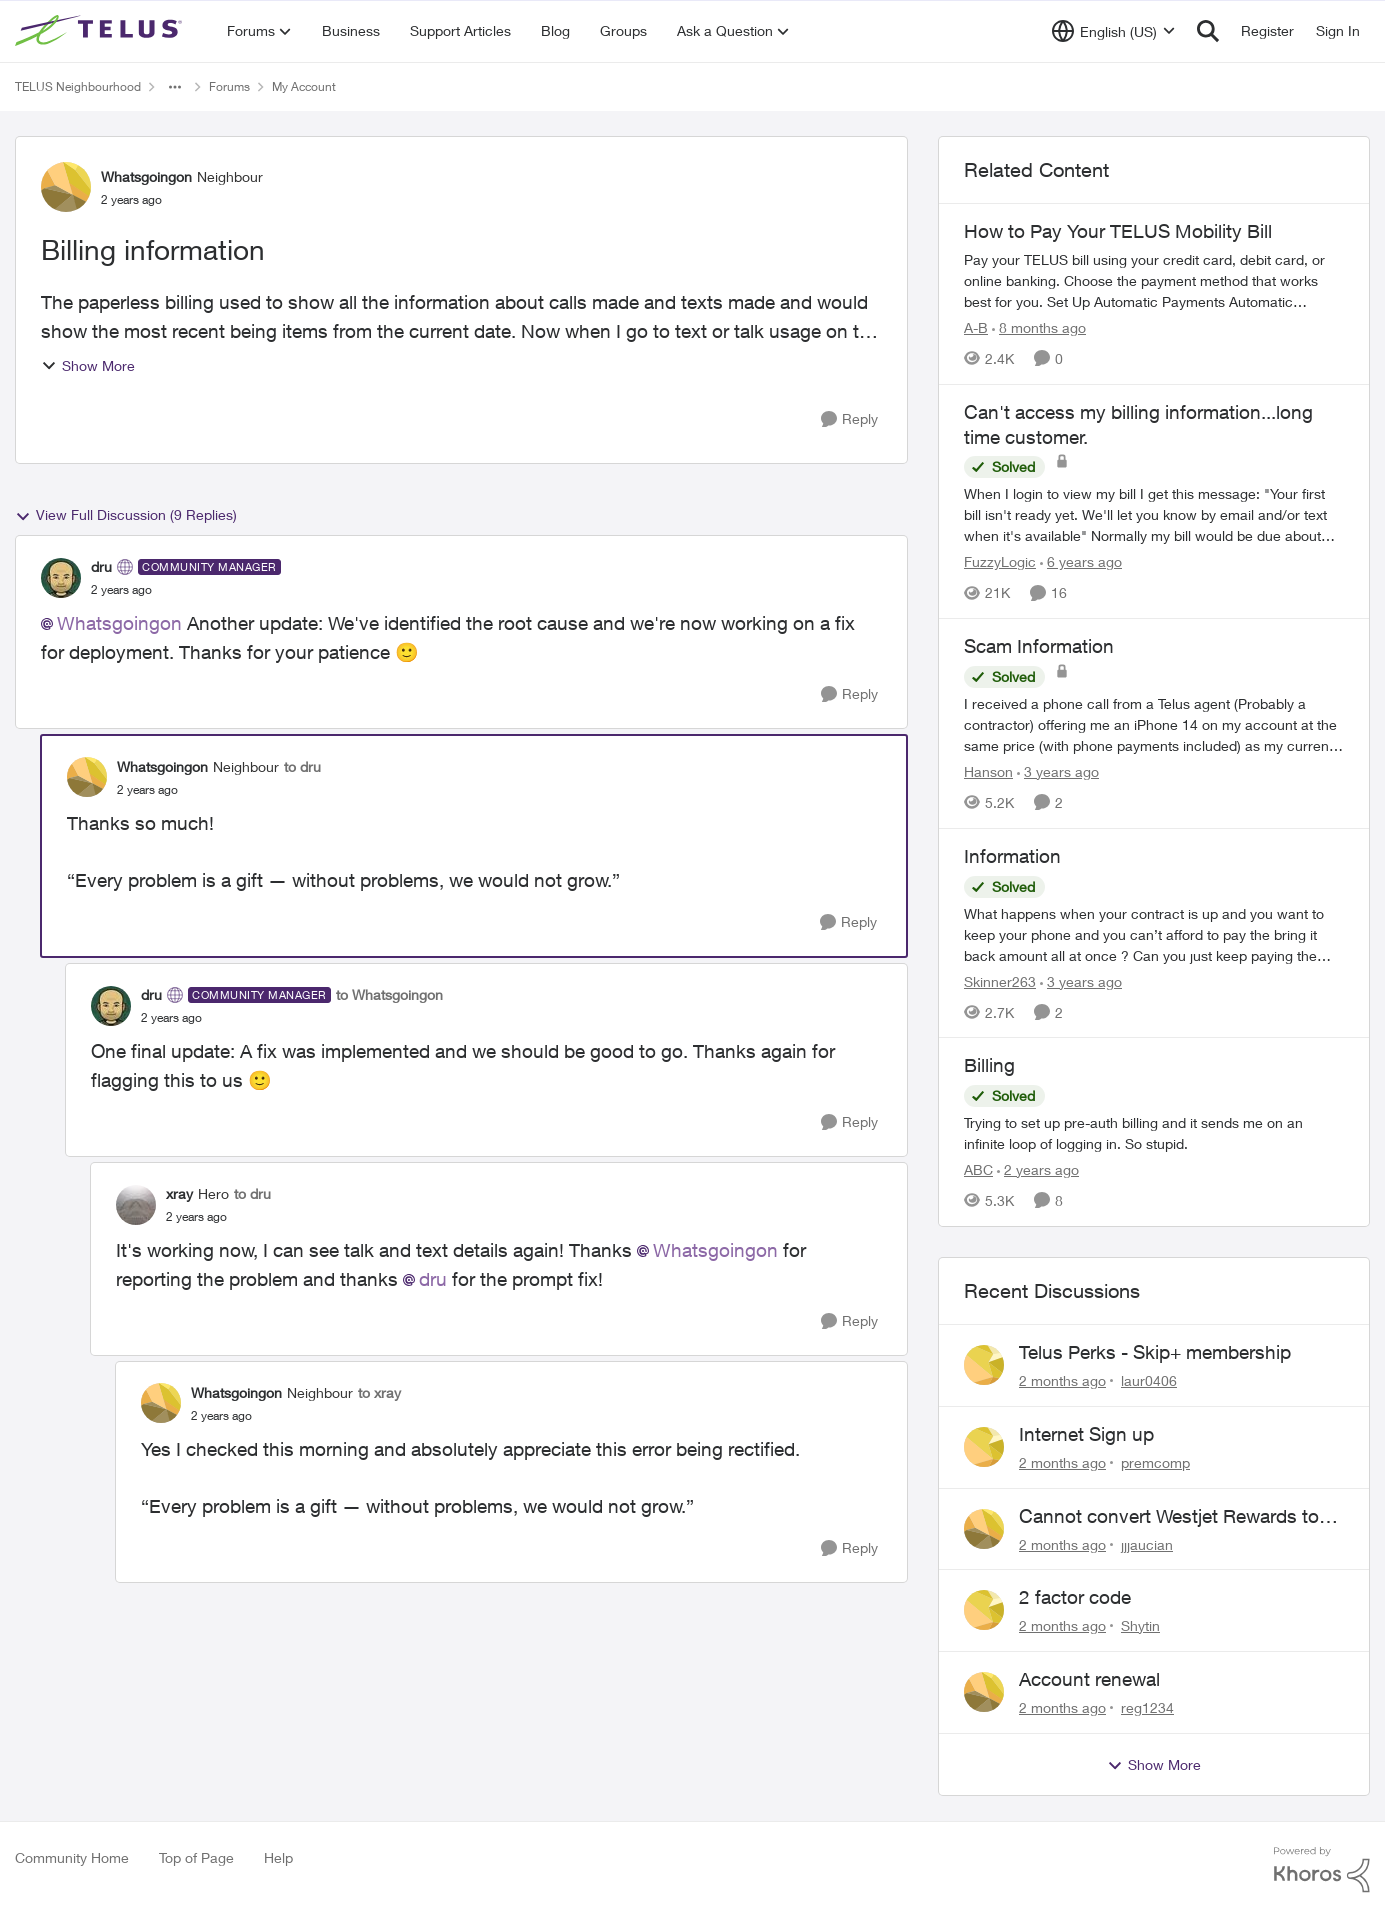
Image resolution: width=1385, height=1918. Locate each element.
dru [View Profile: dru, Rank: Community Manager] (101, 566)
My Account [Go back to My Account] (304, 86)
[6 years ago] (1081, 561)
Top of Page (196, 1857)
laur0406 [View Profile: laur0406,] (1149, 1380)
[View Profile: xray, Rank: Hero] (136, 1205)
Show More (88, 365)
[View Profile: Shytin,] (984, 1610)
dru (433, 1279)
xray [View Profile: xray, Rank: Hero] (179, 1193)
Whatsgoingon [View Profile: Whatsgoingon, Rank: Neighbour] (146, 176)
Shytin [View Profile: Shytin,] (1140, 1625)
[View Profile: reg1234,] (984, 1692)
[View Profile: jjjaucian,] (984, 1529)
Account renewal (1089, 1679)
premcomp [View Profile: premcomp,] (1155, 1462)
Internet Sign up (1086, 1434)
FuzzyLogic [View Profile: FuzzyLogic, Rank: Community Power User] (1000, 561)
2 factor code (1075, 1597)
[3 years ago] (1058, 771)
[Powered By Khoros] (1322, 1870)
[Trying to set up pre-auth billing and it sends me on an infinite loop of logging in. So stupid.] (1154, 1133)
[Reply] (849, 419)
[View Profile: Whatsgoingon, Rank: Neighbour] (66, 187)
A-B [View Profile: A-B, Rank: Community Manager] (976, 327)
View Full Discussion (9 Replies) (126, 515)
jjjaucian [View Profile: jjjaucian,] (1147, 1543)
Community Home (72, 1857)
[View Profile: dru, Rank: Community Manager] (61, 578)
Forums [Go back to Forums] (229, 86)
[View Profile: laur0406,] (984, 1365)
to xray (379, 1392)
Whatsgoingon (119, 623)
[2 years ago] (1038, 1169)
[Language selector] (1113, 31)
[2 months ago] (1062, 1380)
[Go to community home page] (101, 31)
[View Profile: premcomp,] (984, 1447)
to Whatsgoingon (389, 994)
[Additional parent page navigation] (175, 87)
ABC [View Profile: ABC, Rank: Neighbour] (978, 1169)
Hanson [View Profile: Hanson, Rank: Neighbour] (988, 771)
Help (278, 1857)
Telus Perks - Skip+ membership (1155, 1352)
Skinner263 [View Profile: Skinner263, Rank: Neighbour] (1000, 980)
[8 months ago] (1039, 327)
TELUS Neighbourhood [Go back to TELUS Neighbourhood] (78, 86)
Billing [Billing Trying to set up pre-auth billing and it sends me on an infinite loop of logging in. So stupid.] (989, 1065)
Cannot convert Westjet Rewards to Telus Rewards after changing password (1169, 1517)
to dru (302, 766)
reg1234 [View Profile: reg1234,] (1147, 1707)
